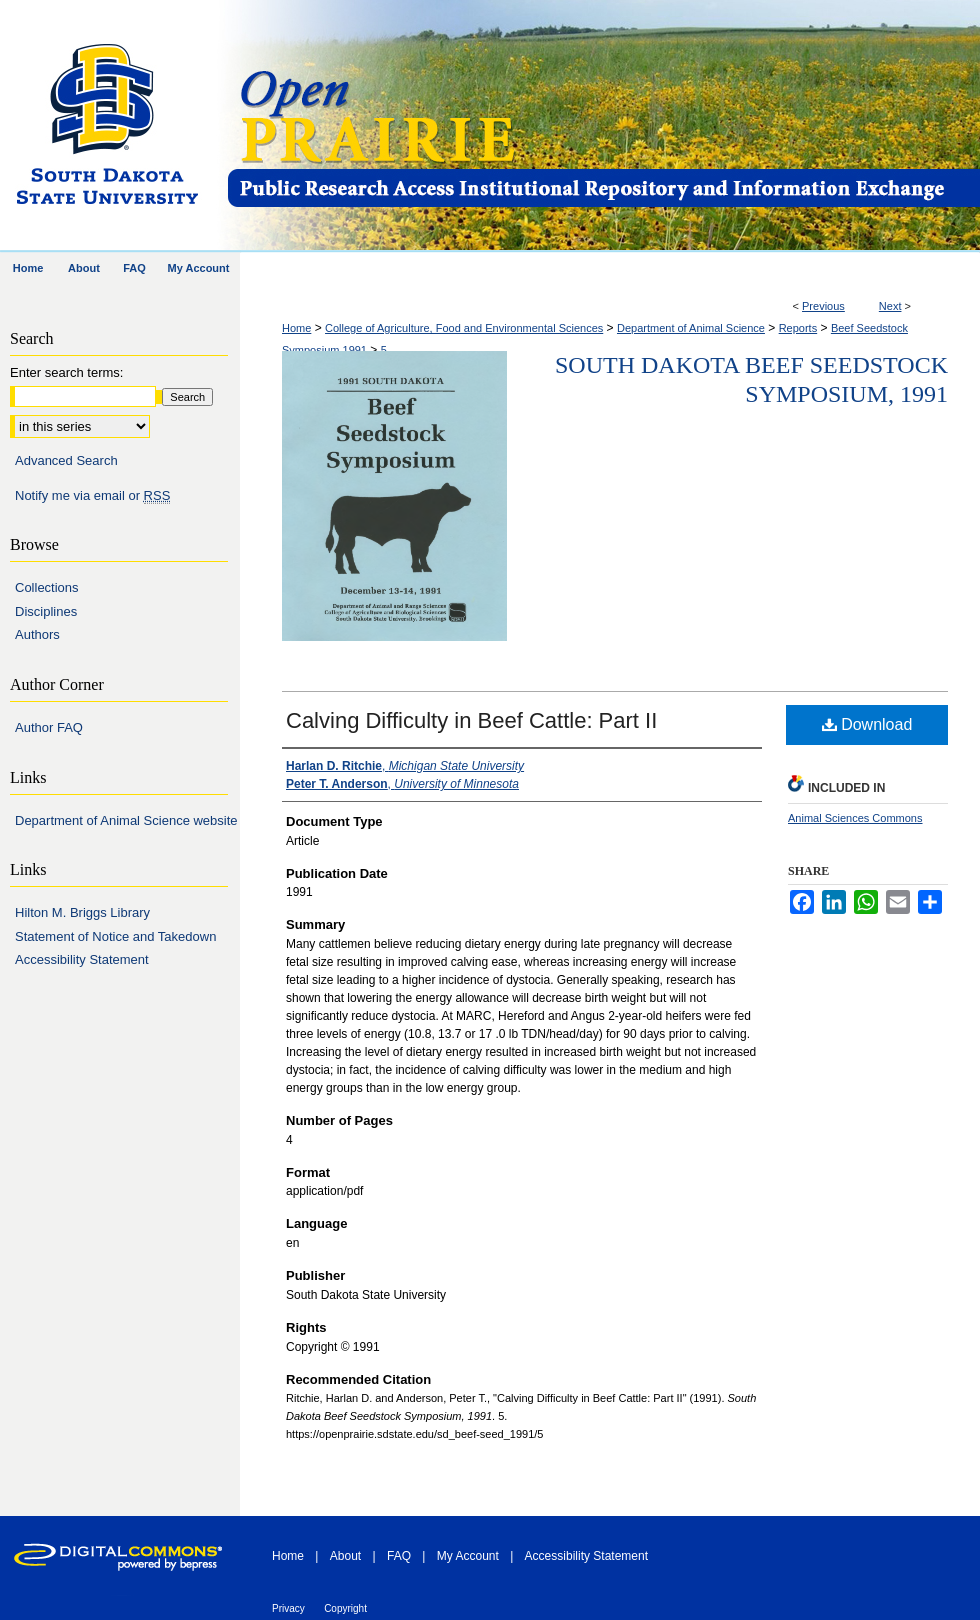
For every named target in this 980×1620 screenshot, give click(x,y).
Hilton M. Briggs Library (82, 912)
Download (867, 724)
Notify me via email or (92, 496)
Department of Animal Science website (126, 820)
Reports (798, 328)
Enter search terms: (66, 372)
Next (890, 306)
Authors (37, 634)
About (345, 1556)
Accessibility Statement (82, 959)
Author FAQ (49, 727)
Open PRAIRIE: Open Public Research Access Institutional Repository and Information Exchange (602, 126)
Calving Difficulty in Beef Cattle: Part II (471, 720)
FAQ (399, 1556)
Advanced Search (66, 460)
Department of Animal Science (691, 328)
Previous (823, 306)
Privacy (288, 1608)
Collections (47, 587)
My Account (468, 1556)
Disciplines (46, 611)
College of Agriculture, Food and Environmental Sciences (464, 328)
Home (296, 328)
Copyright (345, 1608)
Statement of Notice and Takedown (115, 936)
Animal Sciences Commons (855, 818)
